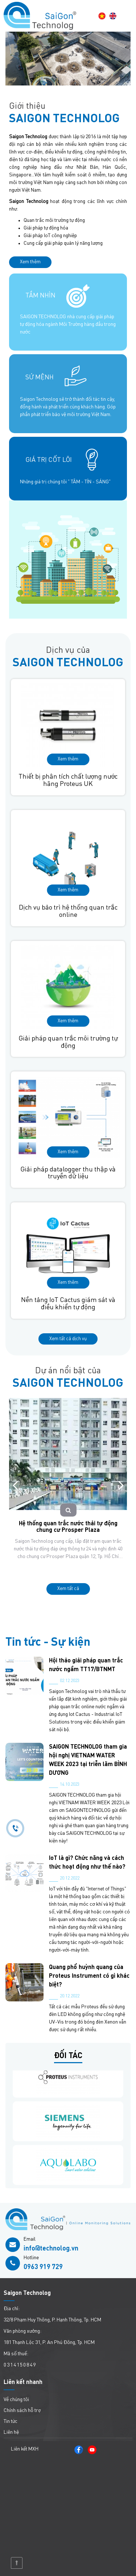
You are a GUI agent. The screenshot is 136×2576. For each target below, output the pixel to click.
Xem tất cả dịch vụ (68, 1339)
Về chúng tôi (16, 2399)
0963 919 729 (43, 2267)
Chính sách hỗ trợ (22, 2410)
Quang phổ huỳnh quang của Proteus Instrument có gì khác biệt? (89, 1976)
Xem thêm (30, 262)
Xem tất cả (68, 1588)
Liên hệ (11, 2432)
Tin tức (10, 2421)
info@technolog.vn (51, 2248)
